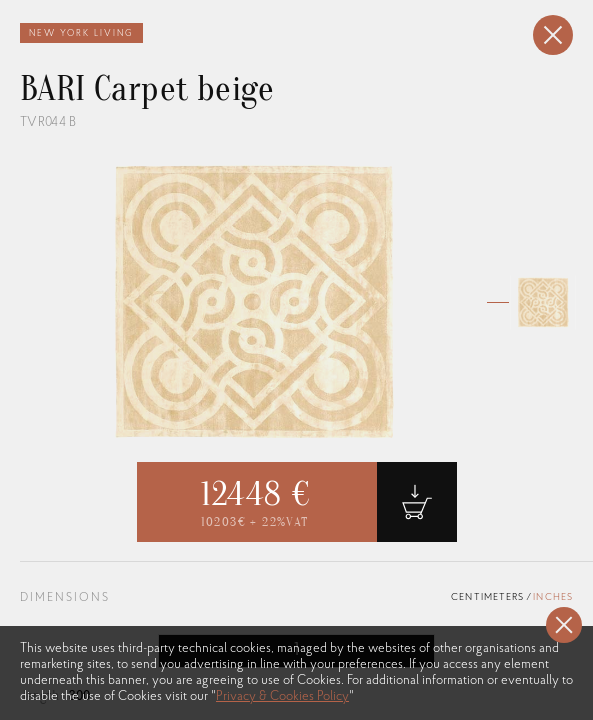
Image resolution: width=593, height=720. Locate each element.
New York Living (81, 33)
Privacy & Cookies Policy (282, 696)
